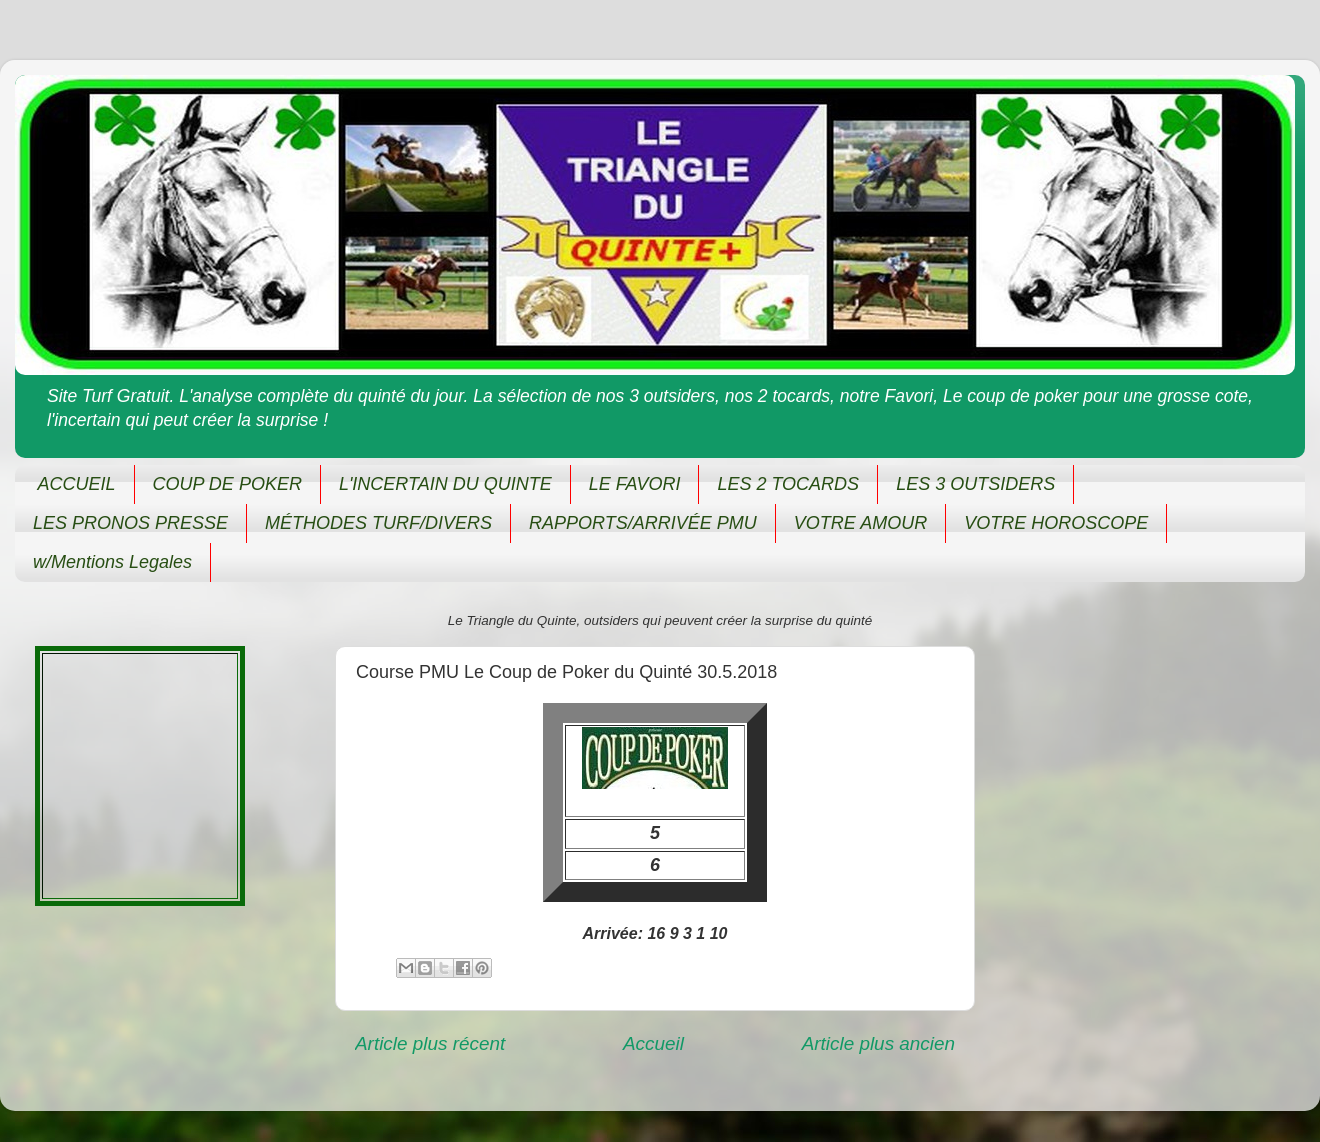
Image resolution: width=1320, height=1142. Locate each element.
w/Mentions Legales (112, 562)
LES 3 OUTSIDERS (975, 484)
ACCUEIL (77, 484)
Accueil (653, 1043)
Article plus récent (430, 1043)
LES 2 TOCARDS (788, 484)
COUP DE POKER (227, 484)
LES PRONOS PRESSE (130, 523)
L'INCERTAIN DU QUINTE (445, 484)
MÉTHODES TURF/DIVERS (378, 523)
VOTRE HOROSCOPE (1056, 523)
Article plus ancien (878, 1043)
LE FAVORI (635, 484)
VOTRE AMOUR (860, 523)
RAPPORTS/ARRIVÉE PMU (643, 523)
